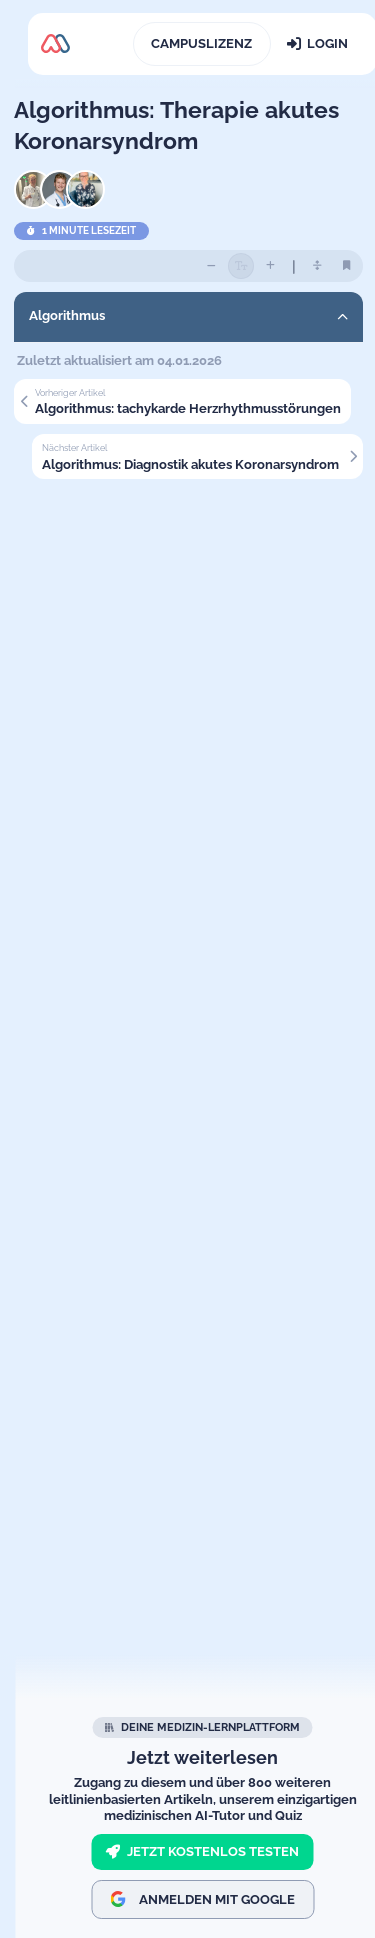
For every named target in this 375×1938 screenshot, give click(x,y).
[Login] (317, 44)
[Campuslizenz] (202, 44)
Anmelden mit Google (202, 1899)
